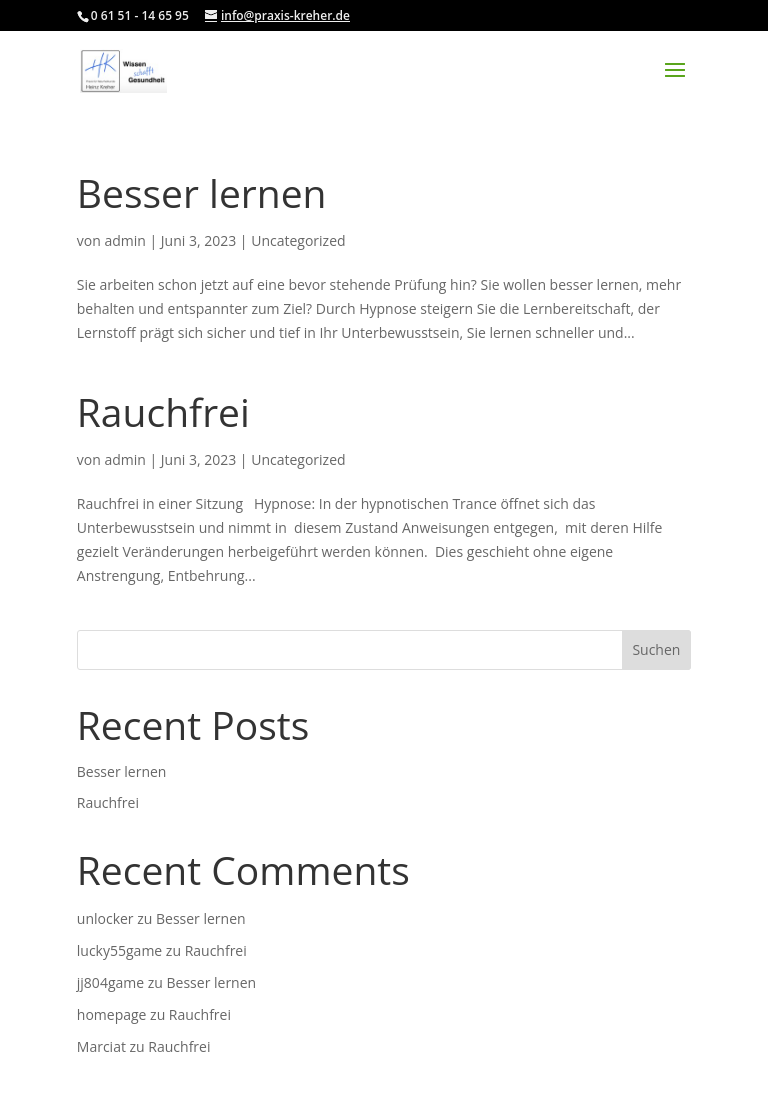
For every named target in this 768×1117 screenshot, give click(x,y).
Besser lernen (202, 192)
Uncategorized (298, 240)
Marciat (101, 1046)
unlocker (105, 918)
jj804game (110, 982)
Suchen (656, 649)
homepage (112, 1014)
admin (124, 240)
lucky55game (119, 950)
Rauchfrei (163, 411)
